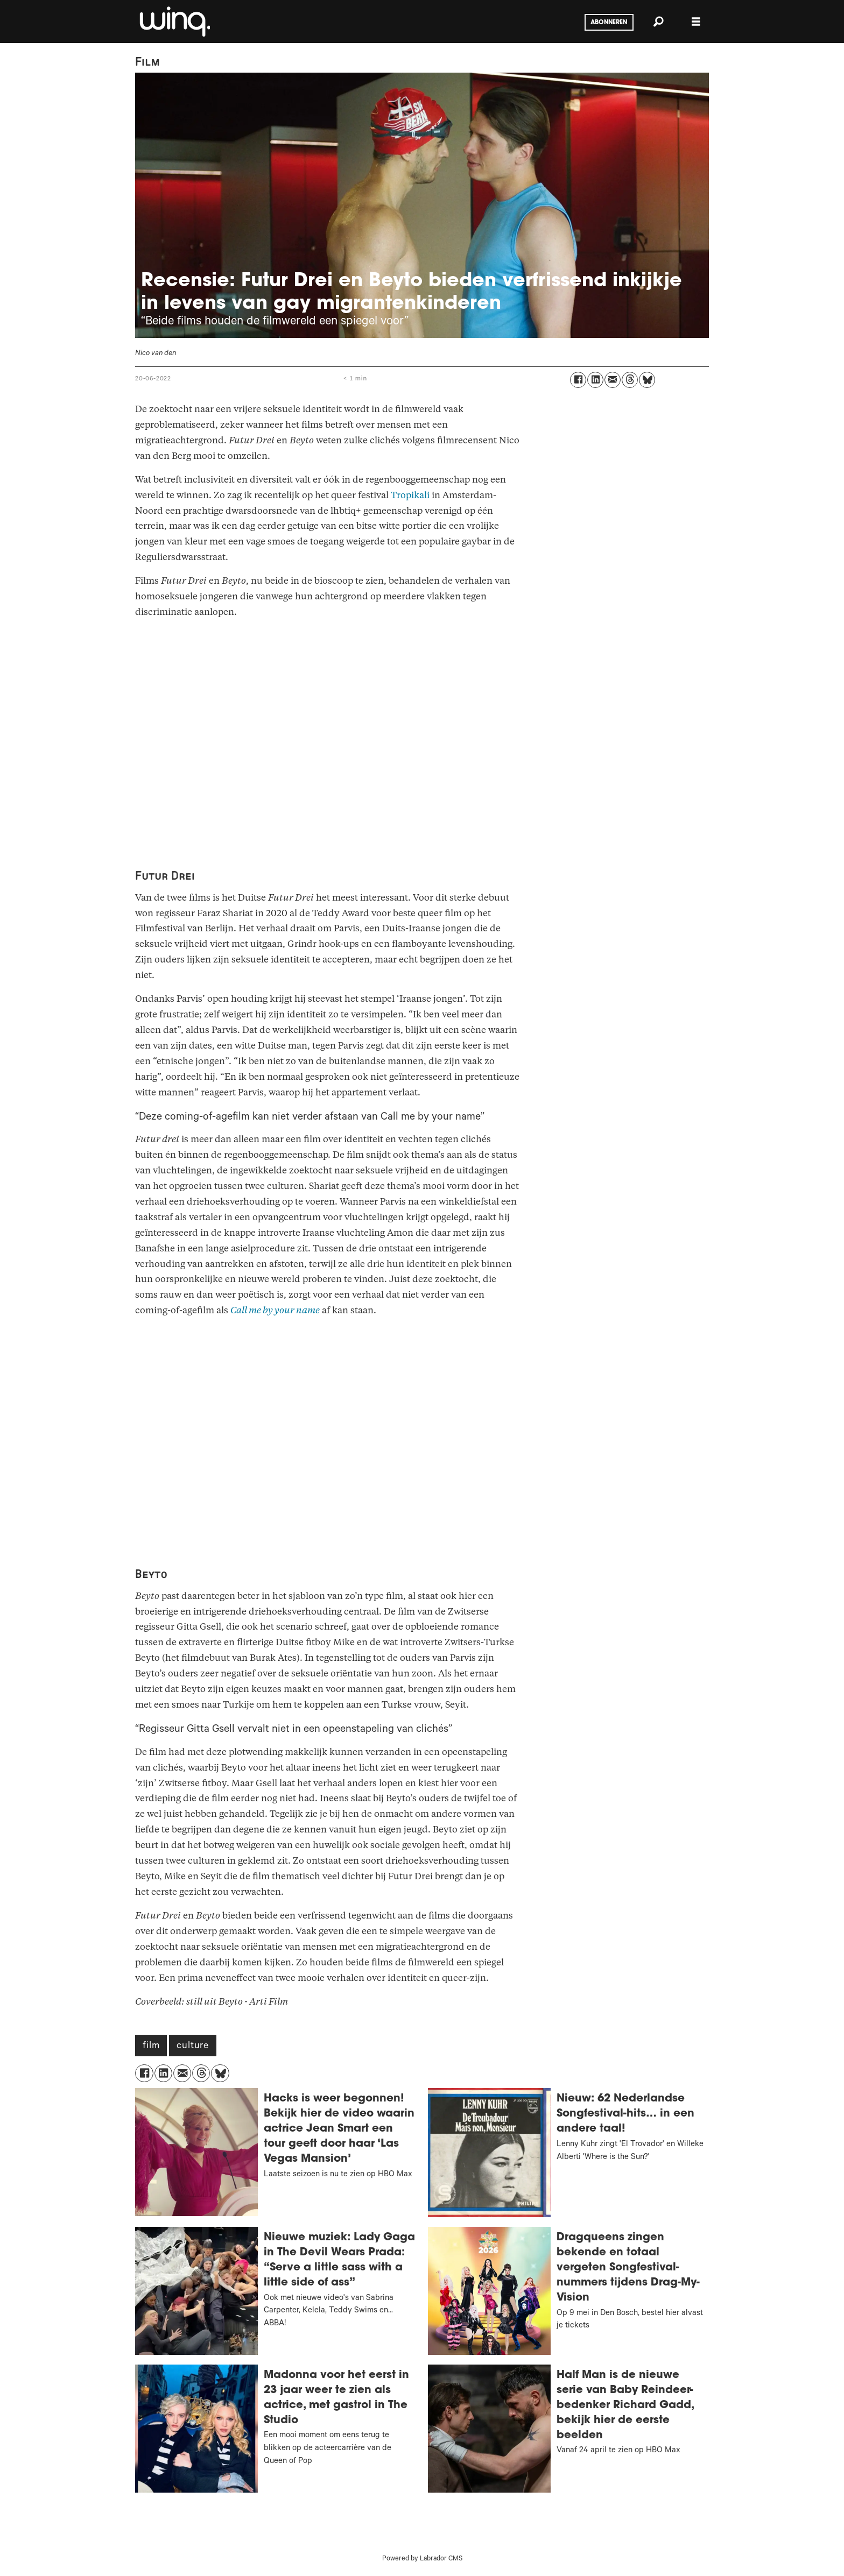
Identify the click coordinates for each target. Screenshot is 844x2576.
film (151, 2046)
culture (193, 2046)
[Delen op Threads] (630, 380)
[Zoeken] (658, 21)
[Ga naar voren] (174, 21)
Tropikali (410, 495)
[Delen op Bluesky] (647, 380)
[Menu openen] (696, 22)
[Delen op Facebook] (578, 380)
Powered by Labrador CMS (422, 2559)
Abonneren (608, 22)
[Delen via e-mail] (612, 380)
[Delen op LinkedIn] (595, 380)
